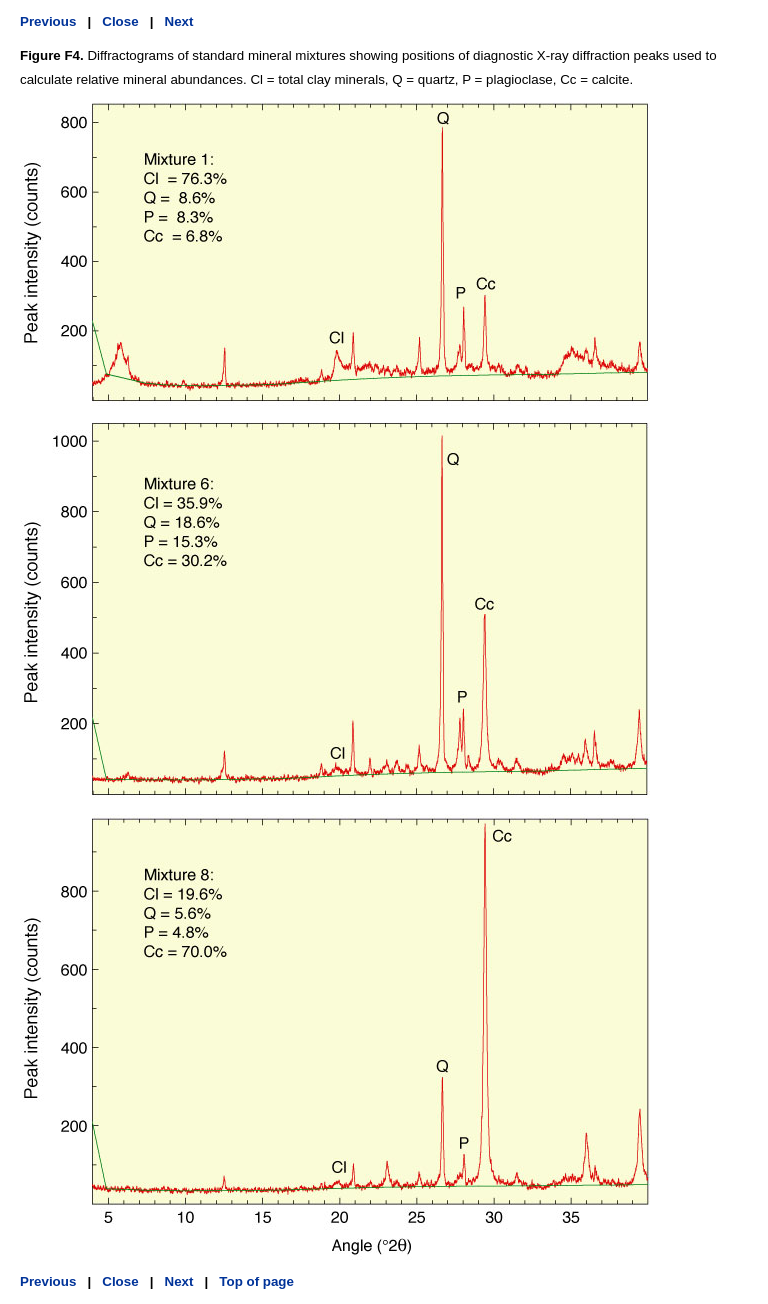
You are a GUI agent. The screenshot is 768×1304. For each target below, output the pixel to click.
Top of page (256, 1281)
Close (120, 21)
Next (179, 21)
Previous (48, 21)
